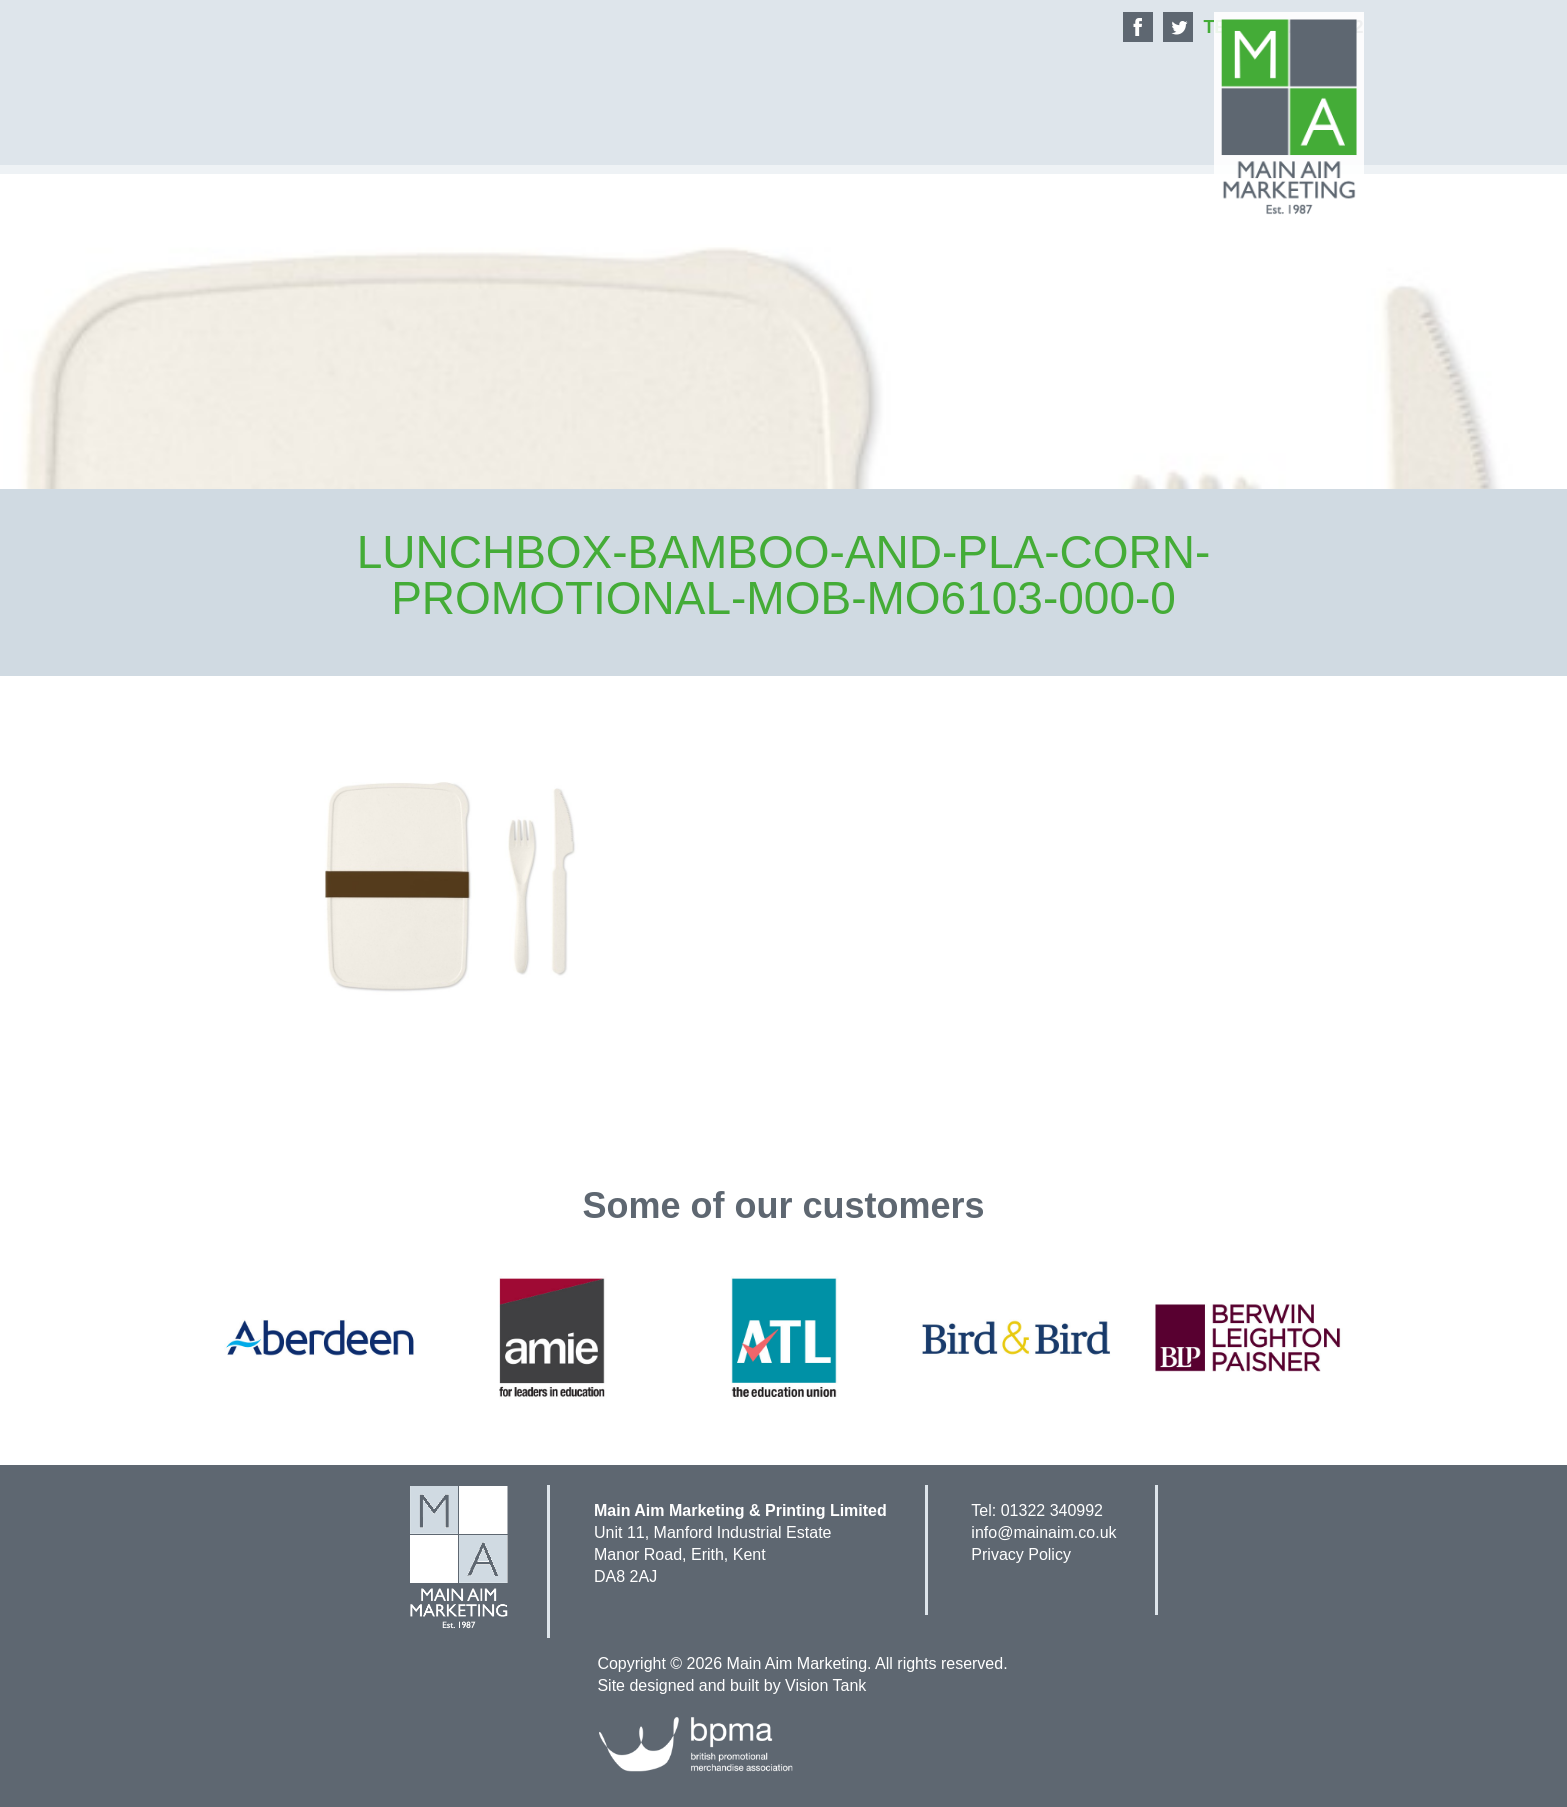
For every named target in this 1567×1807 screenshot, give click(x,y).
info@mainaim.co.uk (1043, 1532)
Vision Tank (825, 1685)
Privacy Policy (1021, 1554)
